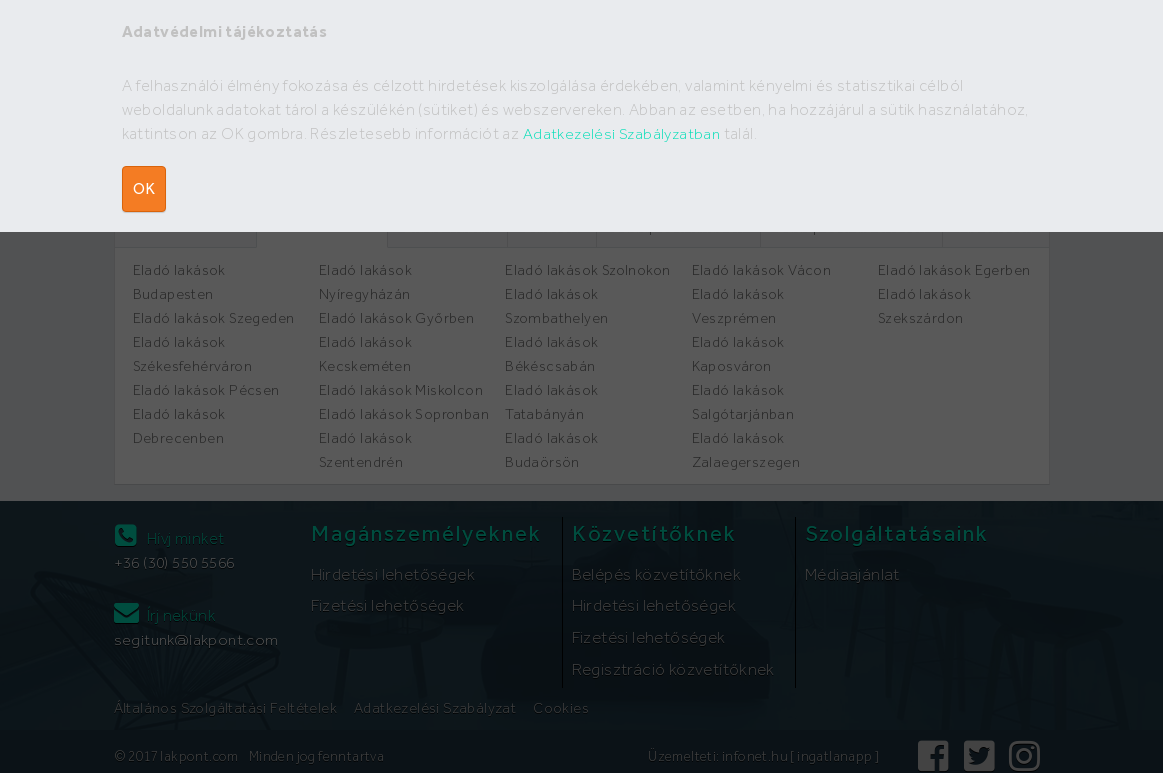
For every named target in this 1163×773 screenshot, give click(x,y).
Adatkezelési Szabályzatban (623, 133)
